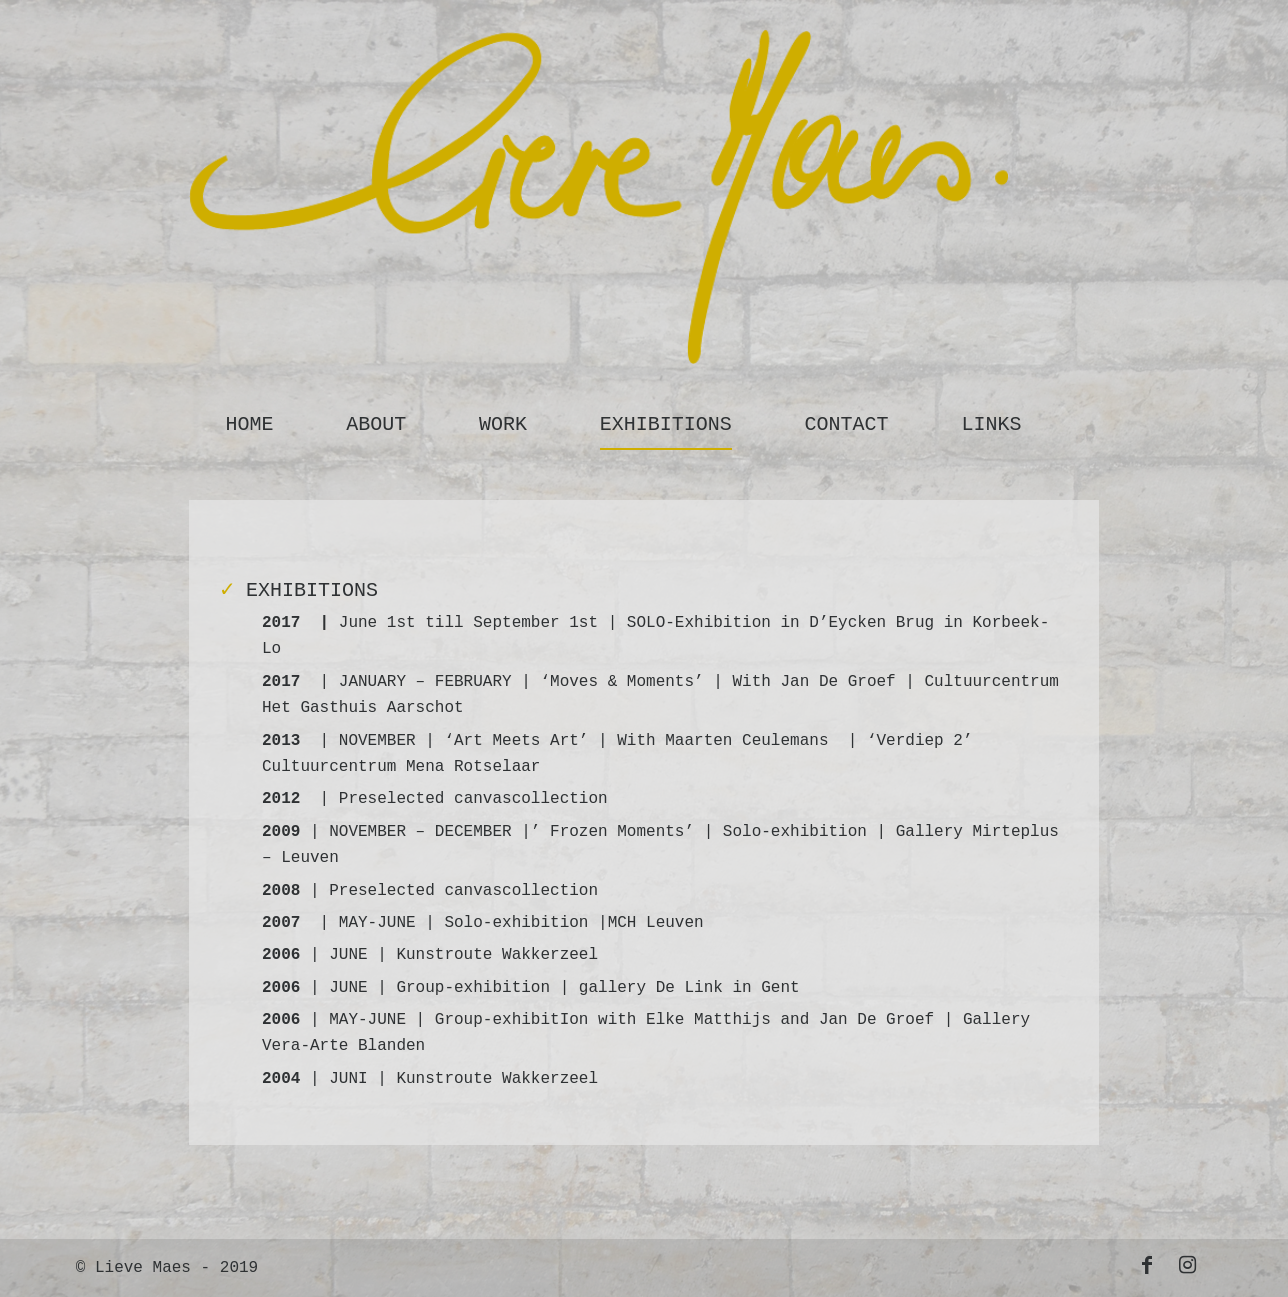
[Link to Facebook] (1147, 1265)
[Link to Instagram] (1187, 1265)
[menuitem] (249, 420)
